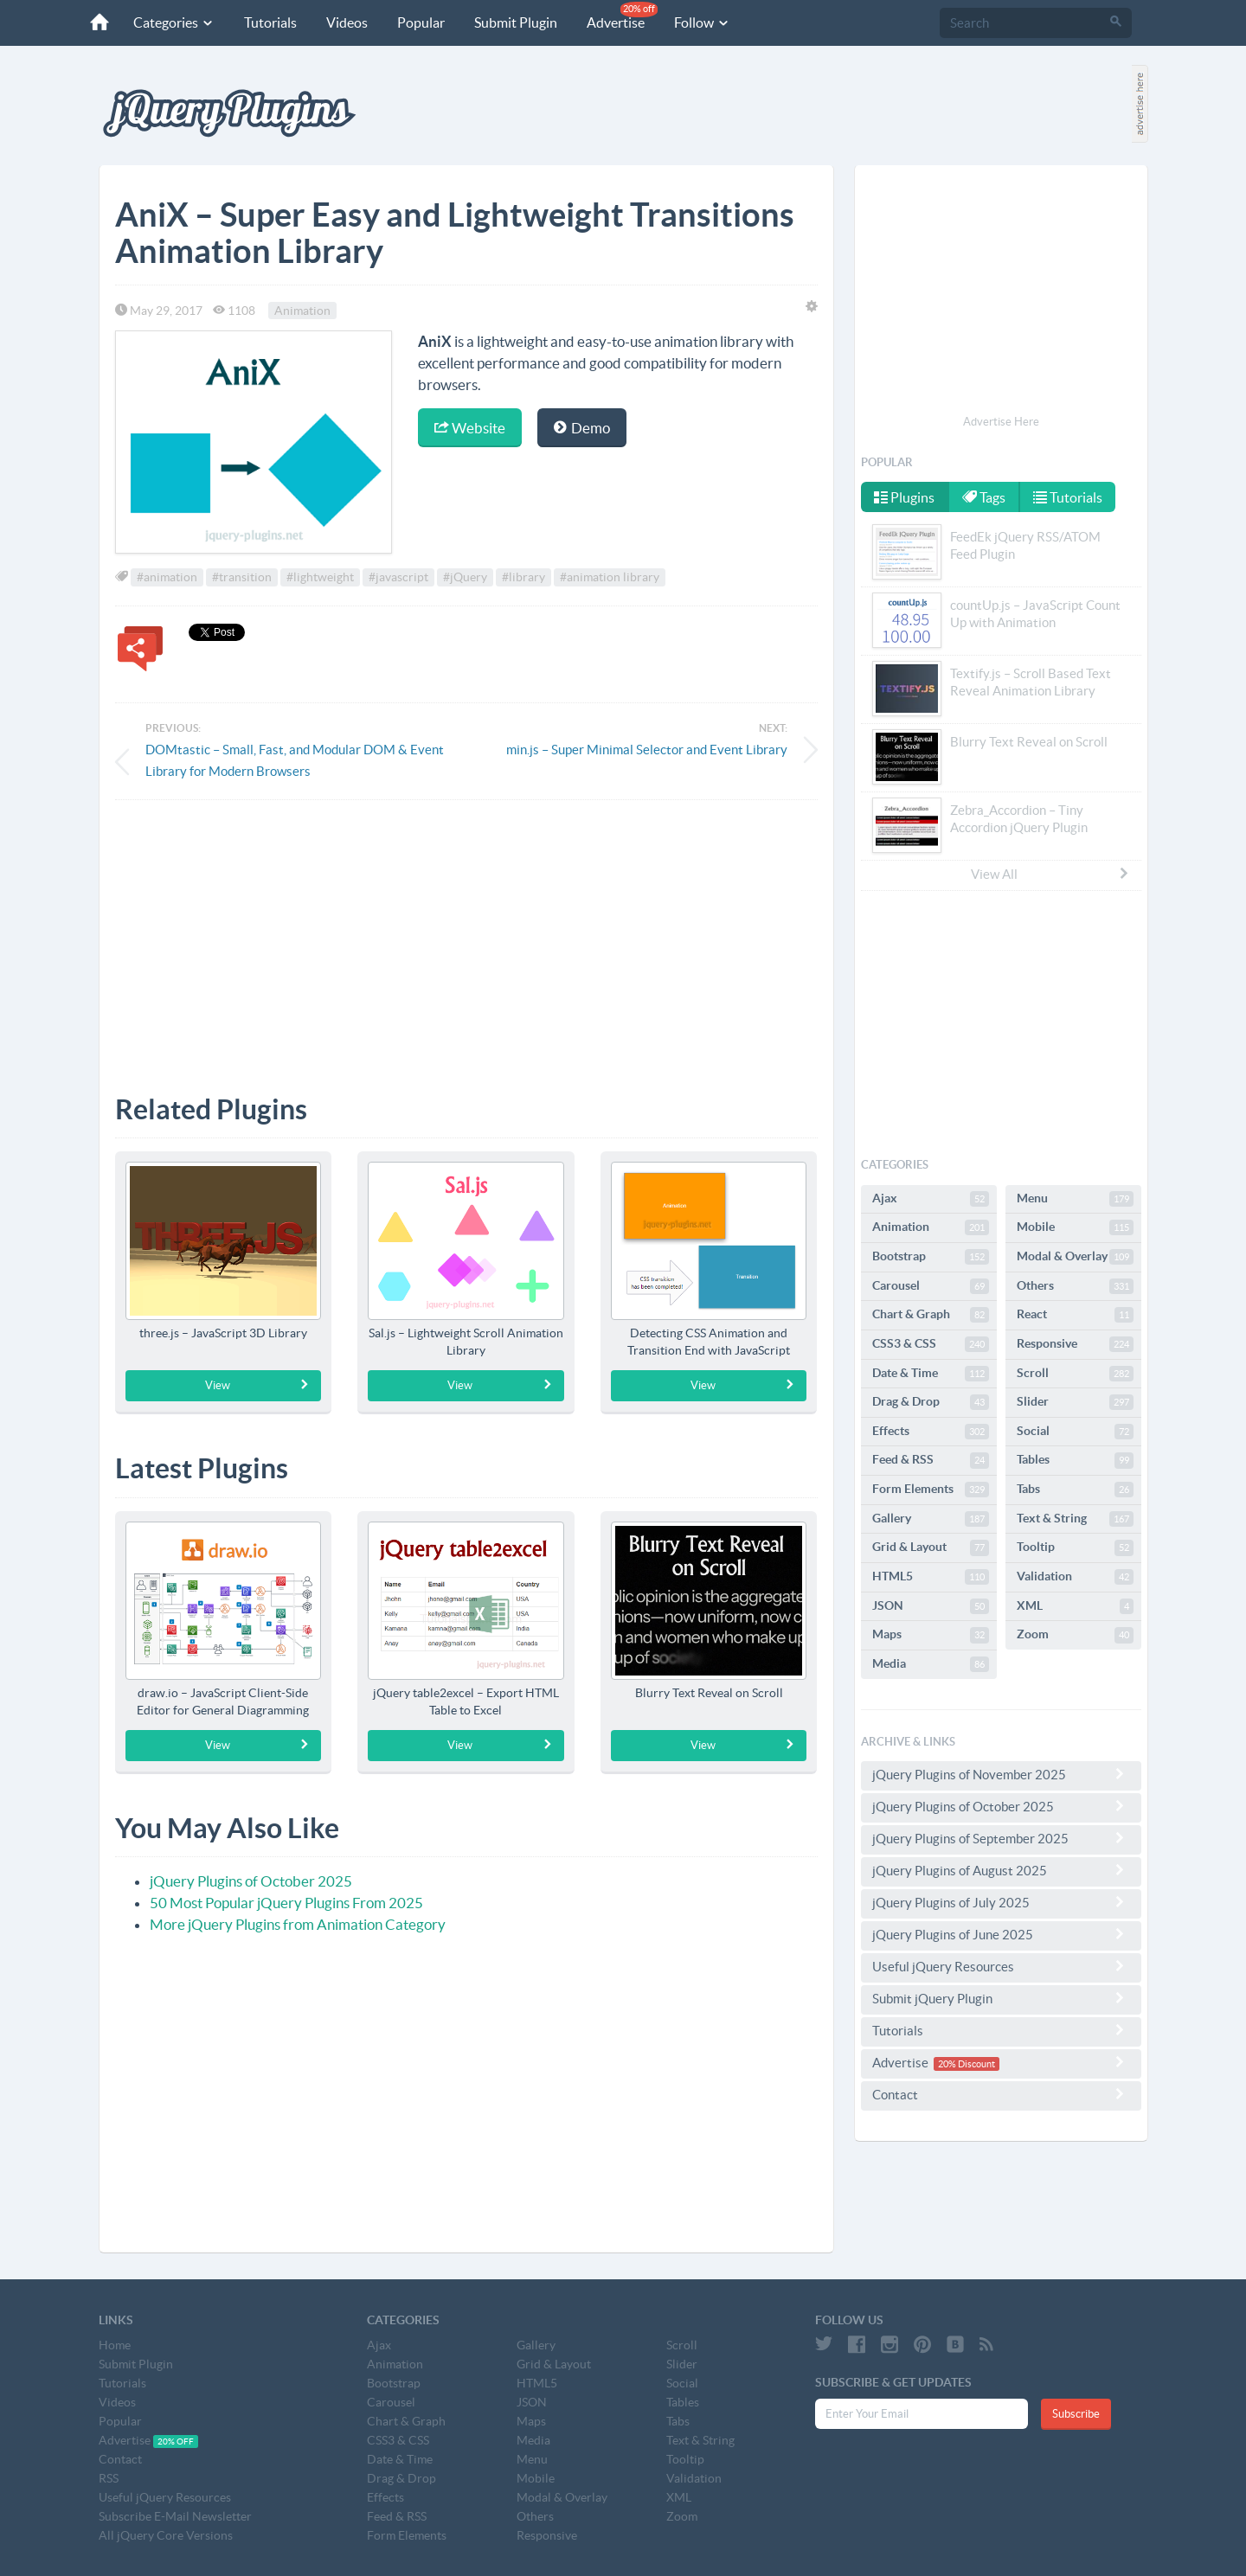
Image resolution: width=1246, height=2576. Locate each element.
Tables (1075, 1460)
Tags (983, 497)
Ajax (930, 1199)
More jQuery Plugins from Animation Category (298, 1924)
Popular (421, 22)
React (1075, 1315)
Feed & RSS (930, 1460)
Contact (1001, 2094)
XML (1075, 1606)
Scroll (1075, 1373)
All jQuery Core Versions (166, 2535)
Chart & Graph (930, 1315)
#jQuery (465, 577)
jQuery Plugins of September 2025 (1001, 1838)
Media (930, 1664)
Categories (174, 22)
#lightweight (320, 577)
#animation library (609, 577)
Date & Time (930, 1373)
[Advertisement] (466, 934)
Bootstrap (930, 1257)
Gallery (930, 1519)
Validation (1075, 1577)
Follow (702, 22)
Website (469, 428)
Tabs (1075, 1489)
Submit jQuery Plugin (1001, 1998)
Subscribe (1076, 2413)
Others (1075, 1286)
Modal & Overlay (1075, 1257)
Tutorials (270, 22)
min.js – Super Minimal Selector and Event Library (646, 749)
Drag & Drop (930, 1402)
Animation (302, 310)
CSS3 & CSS (930, 1344)
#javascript (398, 577)
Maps (930, 1635)
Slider (1075, 1402)
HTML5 (930, 1577)
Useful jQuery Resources (1001, 1966)
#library (523, 577)
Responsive (1075, 1344)
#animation (167, 577)
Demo (582, 428)
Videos (347, 22)
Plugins (904, 497)
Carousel (930, 1286)
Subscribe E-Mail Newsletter (175, 2516)
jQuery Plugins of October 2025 (251, 1881)
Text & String (1075, 1519)
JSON (930, 1606)
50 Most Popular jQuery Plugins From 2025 (286, 1902)
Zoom (1075, 1635)
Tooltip (1075, 1547)
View (257, 1385)
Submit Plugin (515, 22)
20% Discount (966, 2064)
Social (1075, 1431)
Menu (1075, 1199)
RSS (109, 2478)
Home (115, 2345)
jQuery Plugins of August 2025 (1001, 1870)
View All (1050, 873)
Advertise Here (1001, 421)
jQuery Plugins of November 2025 (1001, 1774)
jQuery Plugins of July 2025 (1001, 1902)
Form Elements (930, 1489)
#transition (242, 577)
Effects (930, 1431)
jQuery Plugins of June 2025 (1001, 1934)
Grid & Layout (930, 1547)
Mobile (1075, 1227)
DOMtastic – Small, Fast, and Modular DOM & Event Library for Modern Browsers (294, 760)
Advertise (622, 16)
